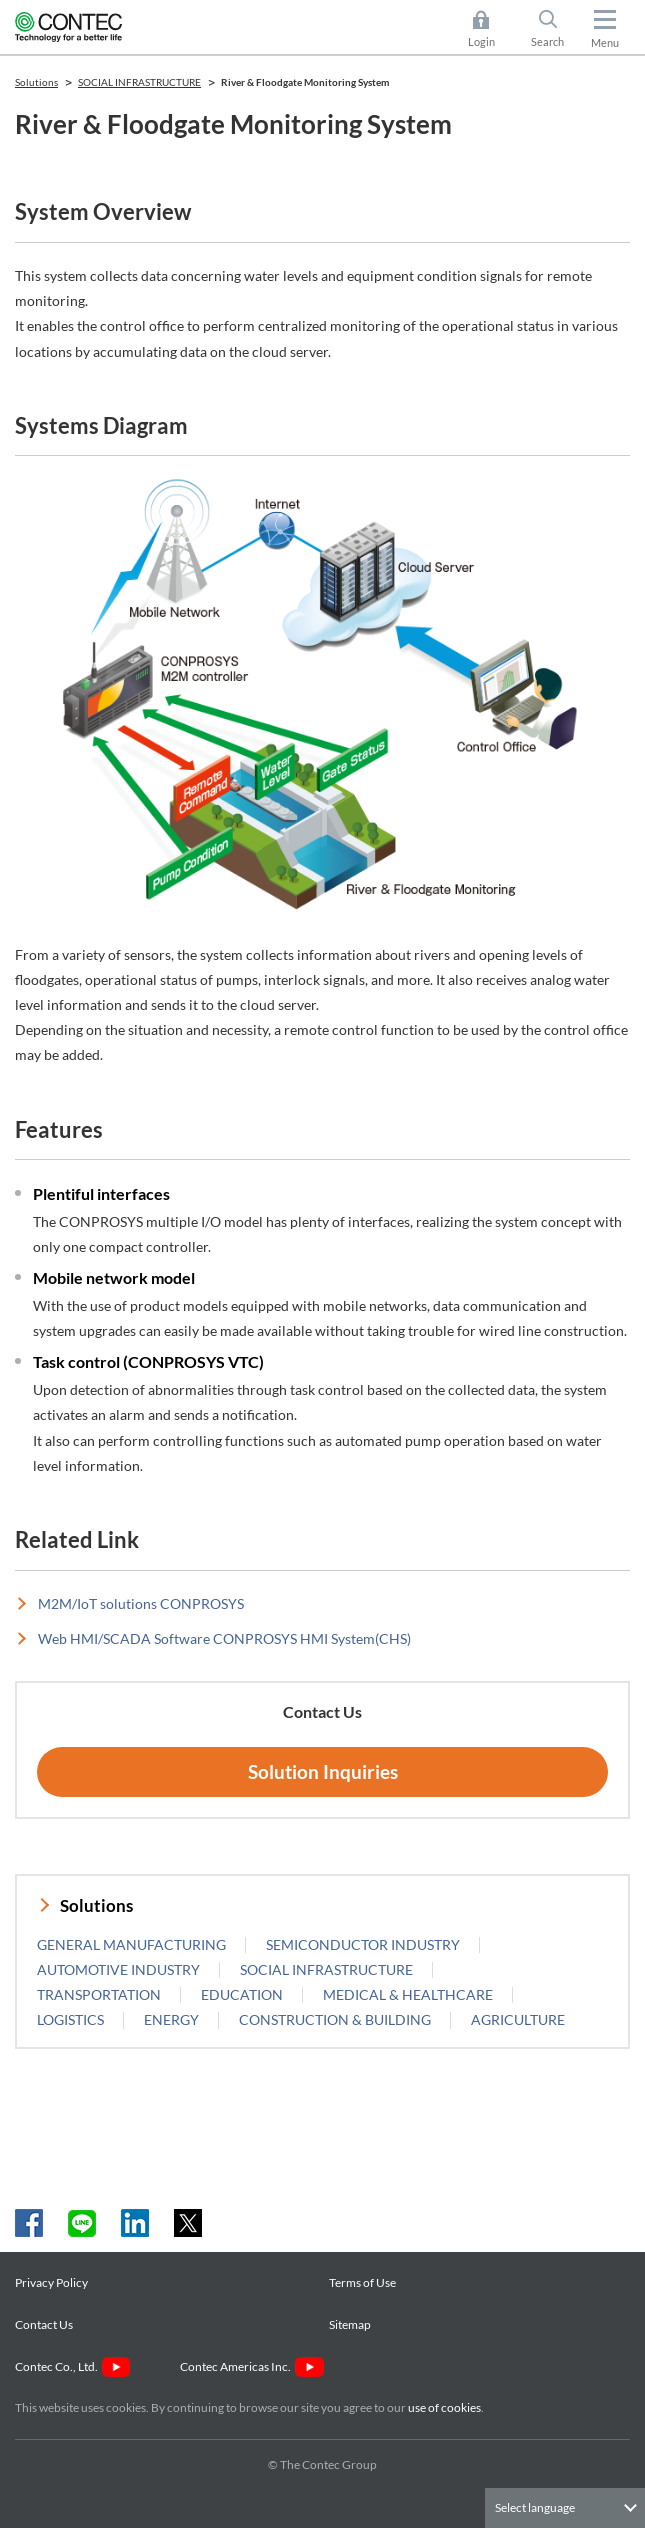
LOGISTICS (70, 2019)
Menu (605, 42)
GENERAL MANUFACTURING (131, 1944)
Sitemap (350, 2324)
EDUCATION (242, 1994)
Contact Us (44, 2324)
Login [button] (491, 29)
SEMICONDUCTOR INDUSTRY (363, 1944)
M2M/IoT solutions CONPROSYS (141, 1603)
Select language (535, 2507)
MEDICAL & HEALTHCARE (408, 1994)
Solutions (96, 1905)
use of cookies (444, 2407)
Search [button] (556, 29)
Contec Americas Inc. (251, 2366)
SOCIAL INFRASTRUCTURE (326, 1969)
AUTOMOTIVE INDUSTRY (118, 1969)
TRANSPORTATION (99, 1994)
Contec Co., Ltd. (72, 2366)
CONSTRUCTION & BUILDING (335, 2019)
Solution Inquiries (323, 1771)
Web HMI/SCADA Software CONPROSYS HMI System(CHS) (224, 1638)
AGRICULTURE (518, 2019)
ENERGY (171, 2019)
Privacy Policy (51, 2282)
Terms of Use (362, 2282)
